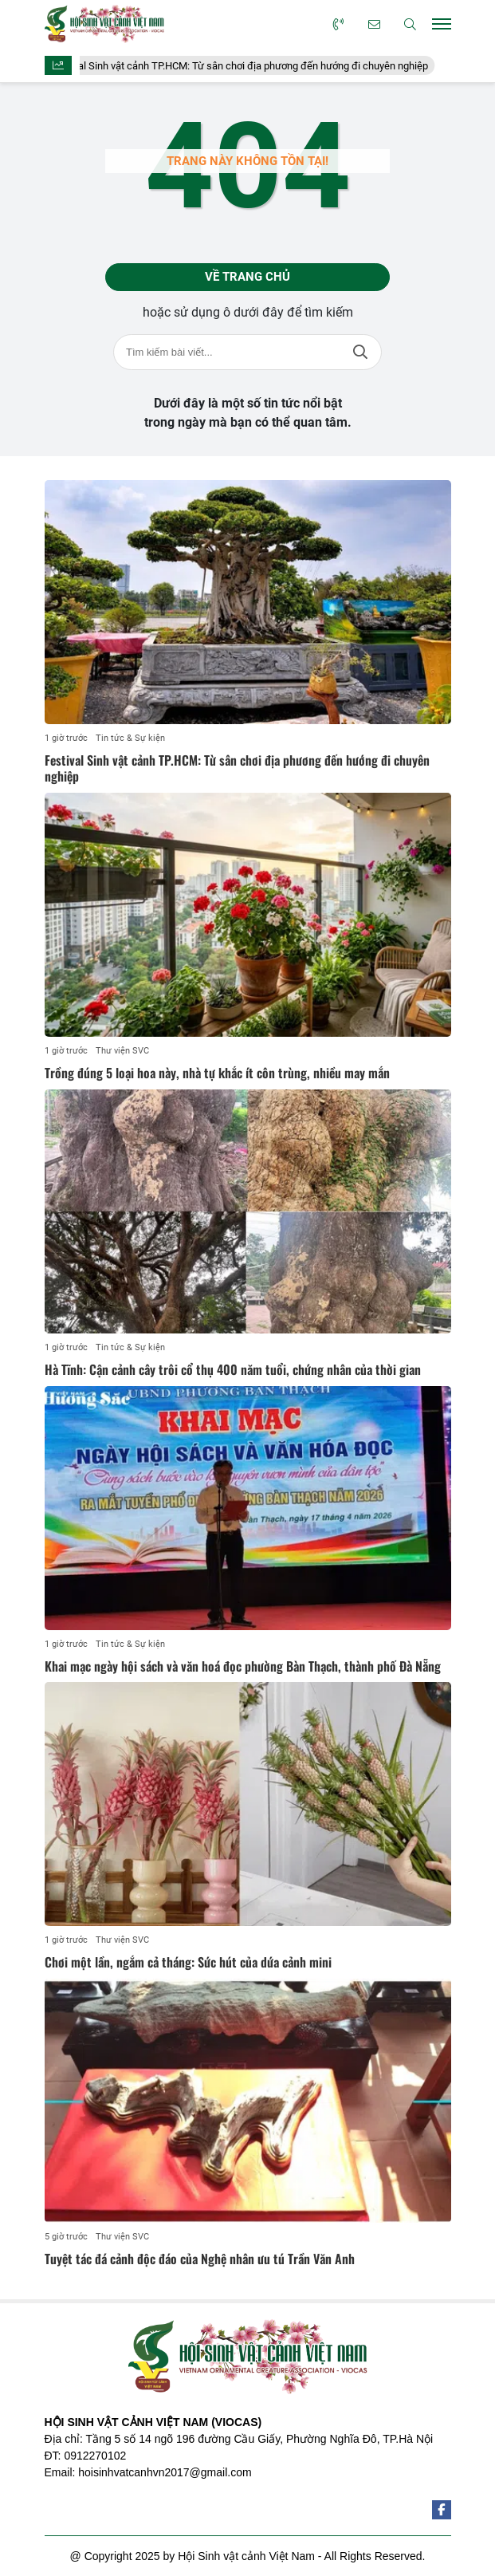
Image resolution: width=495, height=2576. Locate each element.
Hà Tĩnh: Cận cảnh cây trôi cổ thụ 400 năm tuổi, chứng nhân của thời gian (233, 1369)
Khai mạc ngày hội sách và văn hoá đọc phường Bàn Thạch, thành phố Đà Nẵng (243, 1666)
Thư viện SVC (122, 1051)
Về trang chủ (247, 277)
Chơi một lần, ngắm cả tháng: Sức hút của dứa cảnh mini (188, 1961)
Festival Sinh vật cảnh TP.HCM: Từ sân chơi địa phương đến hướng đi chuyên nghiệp (249, 66)
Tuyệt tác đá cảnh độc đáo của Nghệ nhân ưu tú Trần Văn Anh (200, 2258)
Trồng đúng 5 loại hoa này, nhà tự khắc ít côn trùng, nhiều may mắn (217, 1072)
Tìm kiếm (360, 352)
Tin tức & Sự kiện (130, 738)
